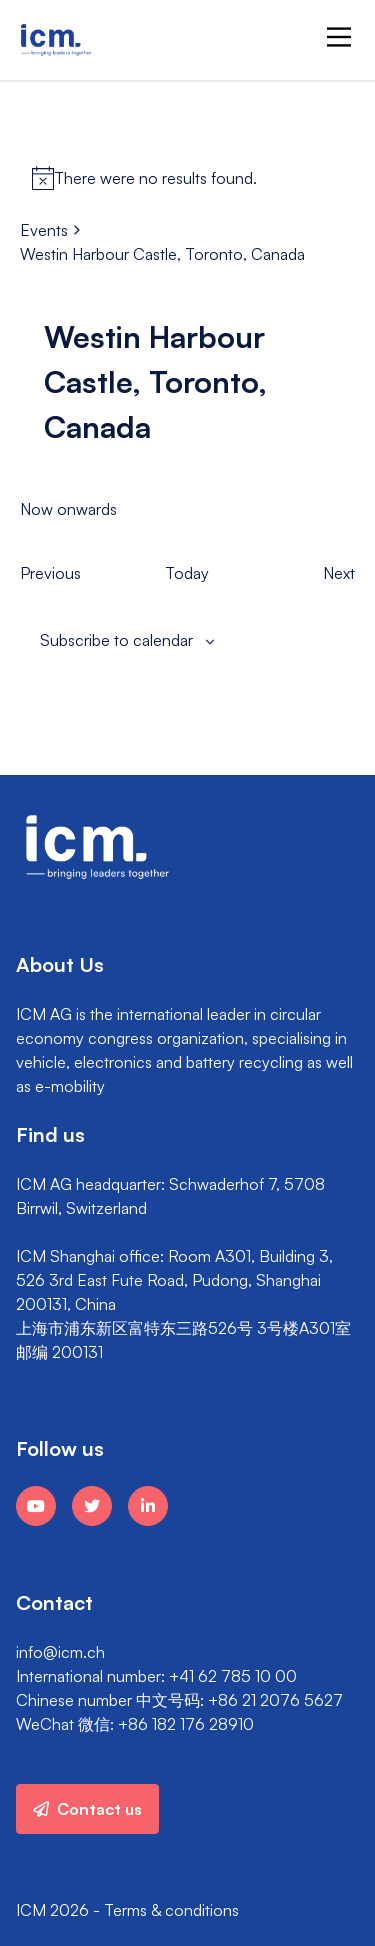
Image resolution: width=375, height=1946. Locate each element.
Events (44, 230)
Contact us (87, 1809)
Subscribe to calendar (116, 640)
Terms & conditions (171, 1910)
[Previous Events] (50, 573)
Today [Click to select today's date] (187, 573)
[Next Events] (339, 573)
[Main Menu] (339, 37)
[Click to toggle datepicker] (68, 509)
